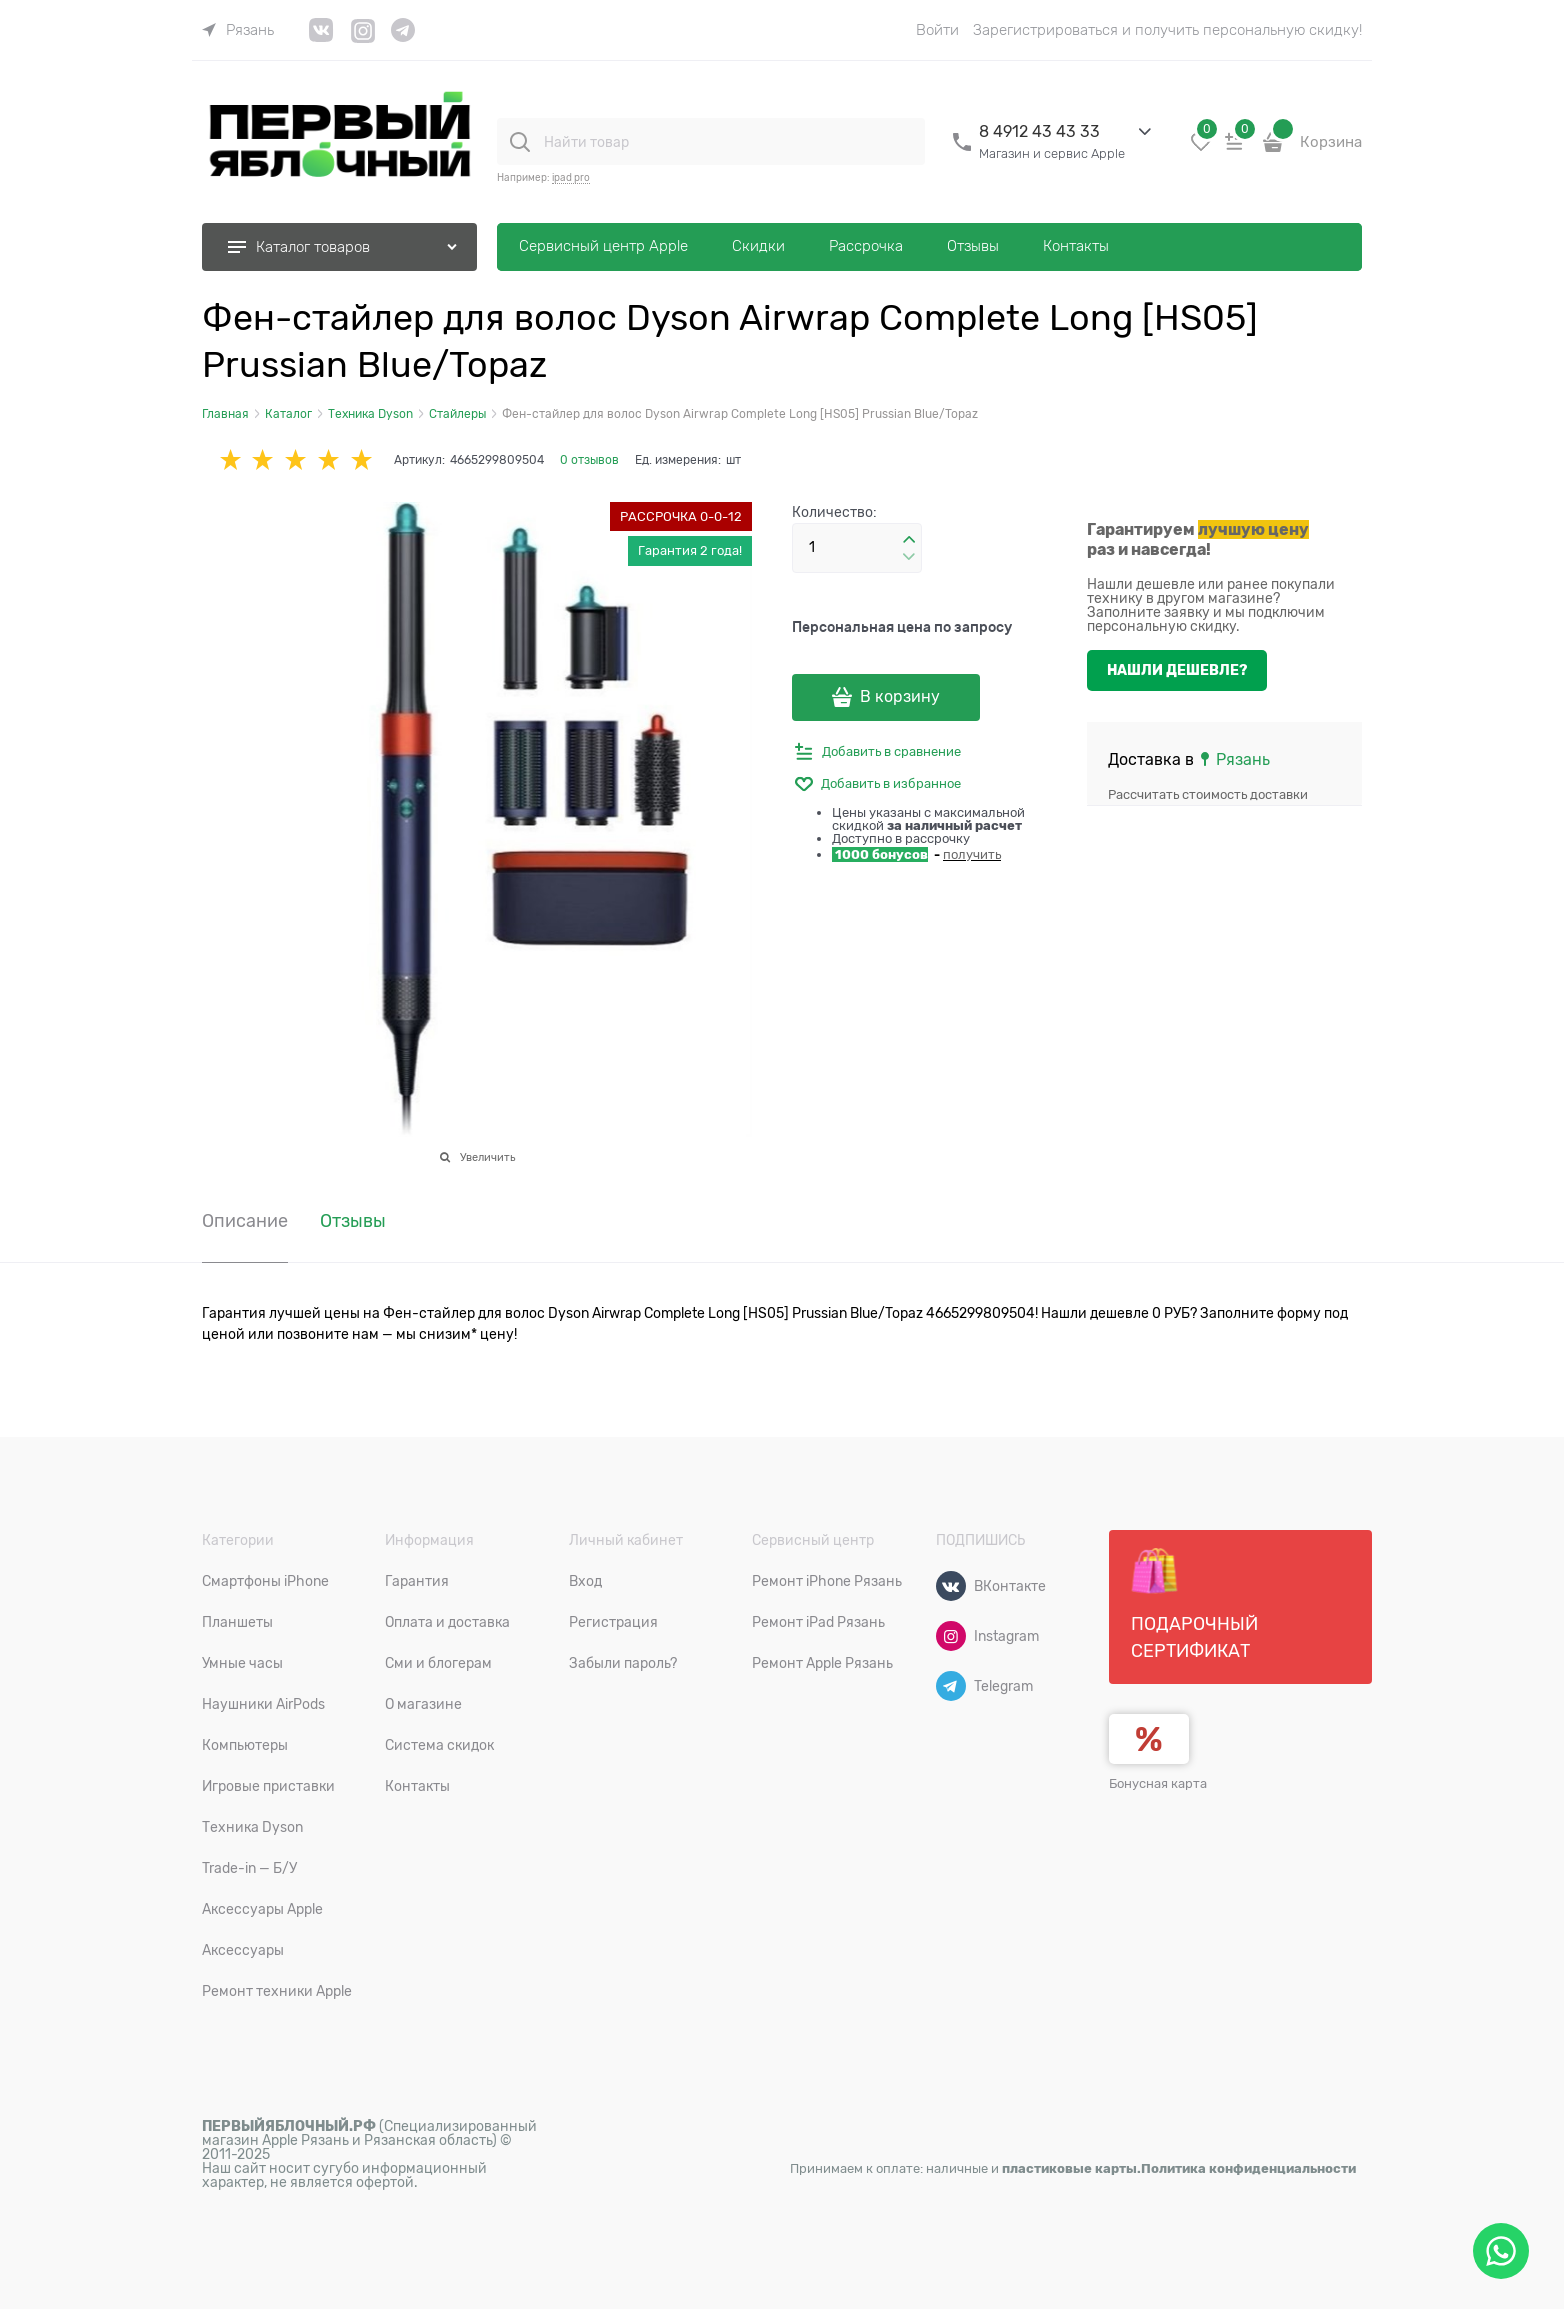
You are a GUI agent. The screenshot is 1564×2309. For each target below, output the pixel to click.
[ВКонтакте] (951, 1586)
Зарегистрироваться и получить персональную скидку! (1167, 30)
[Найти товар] (520, 142)
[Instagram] (951, 1636)
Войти (937, 30)
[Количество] (857, 548)
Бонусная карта (1158, 1783)
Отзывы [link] (353, 1221)
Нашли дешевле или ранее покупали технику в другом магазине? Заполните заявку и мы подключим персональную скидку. (1211, 605)
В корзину (900, 697)
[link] (238, 30)
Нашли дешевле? (1177, 670)
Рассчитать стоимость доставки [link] (1208, 794)
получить (972, 854)
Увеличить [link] (487, 1157)
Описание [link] (245, 1221)
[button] (909, 540)
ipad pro (571, 177)
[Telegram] (951, 1686)
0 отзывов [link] (589, 460)
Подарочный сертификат (1194, 1604)
